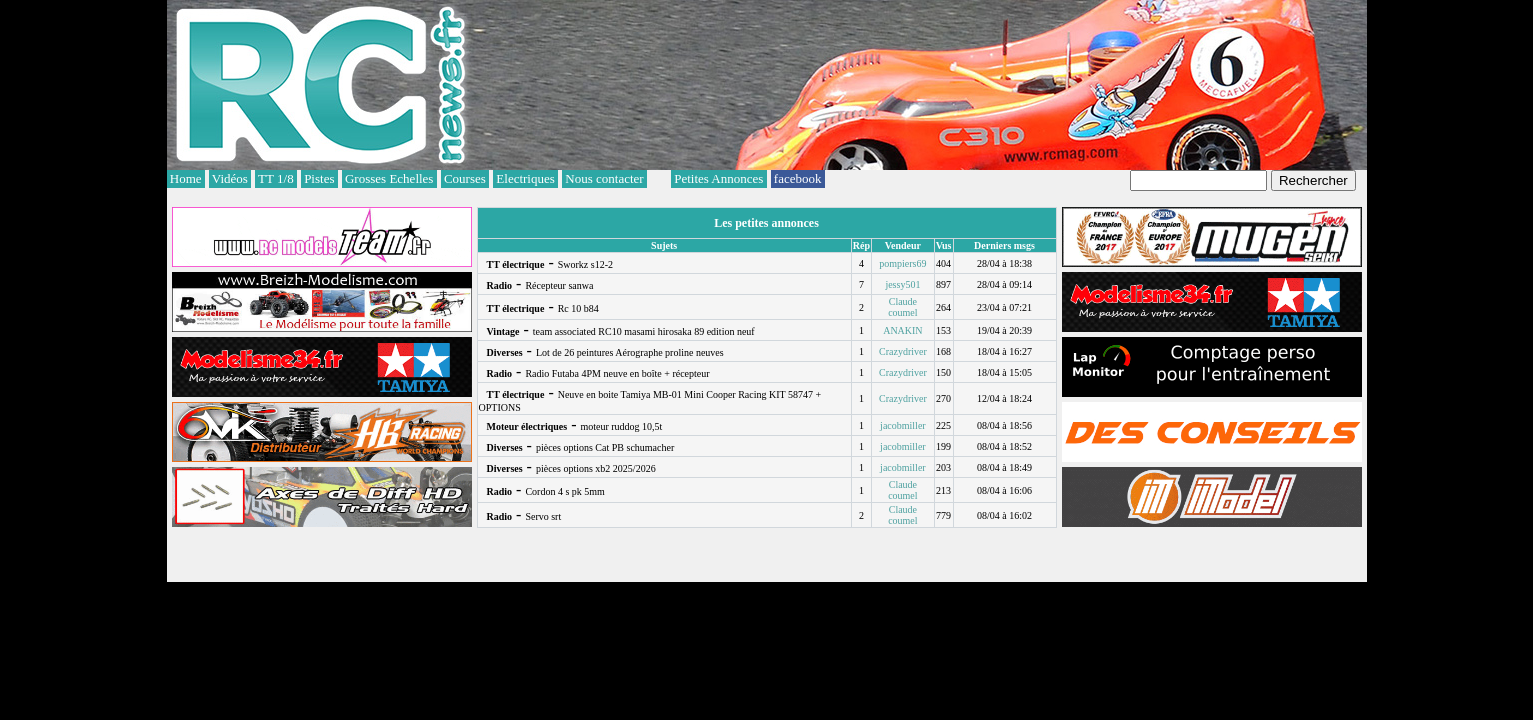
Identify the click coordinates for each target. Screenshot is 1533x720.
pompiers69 (902, 263)
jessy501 (902, 284)
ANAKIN (902, 330)
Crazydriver (903, 351)
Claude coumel (902, 307)
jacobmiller (903, 425)
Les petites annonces (766, 223)
